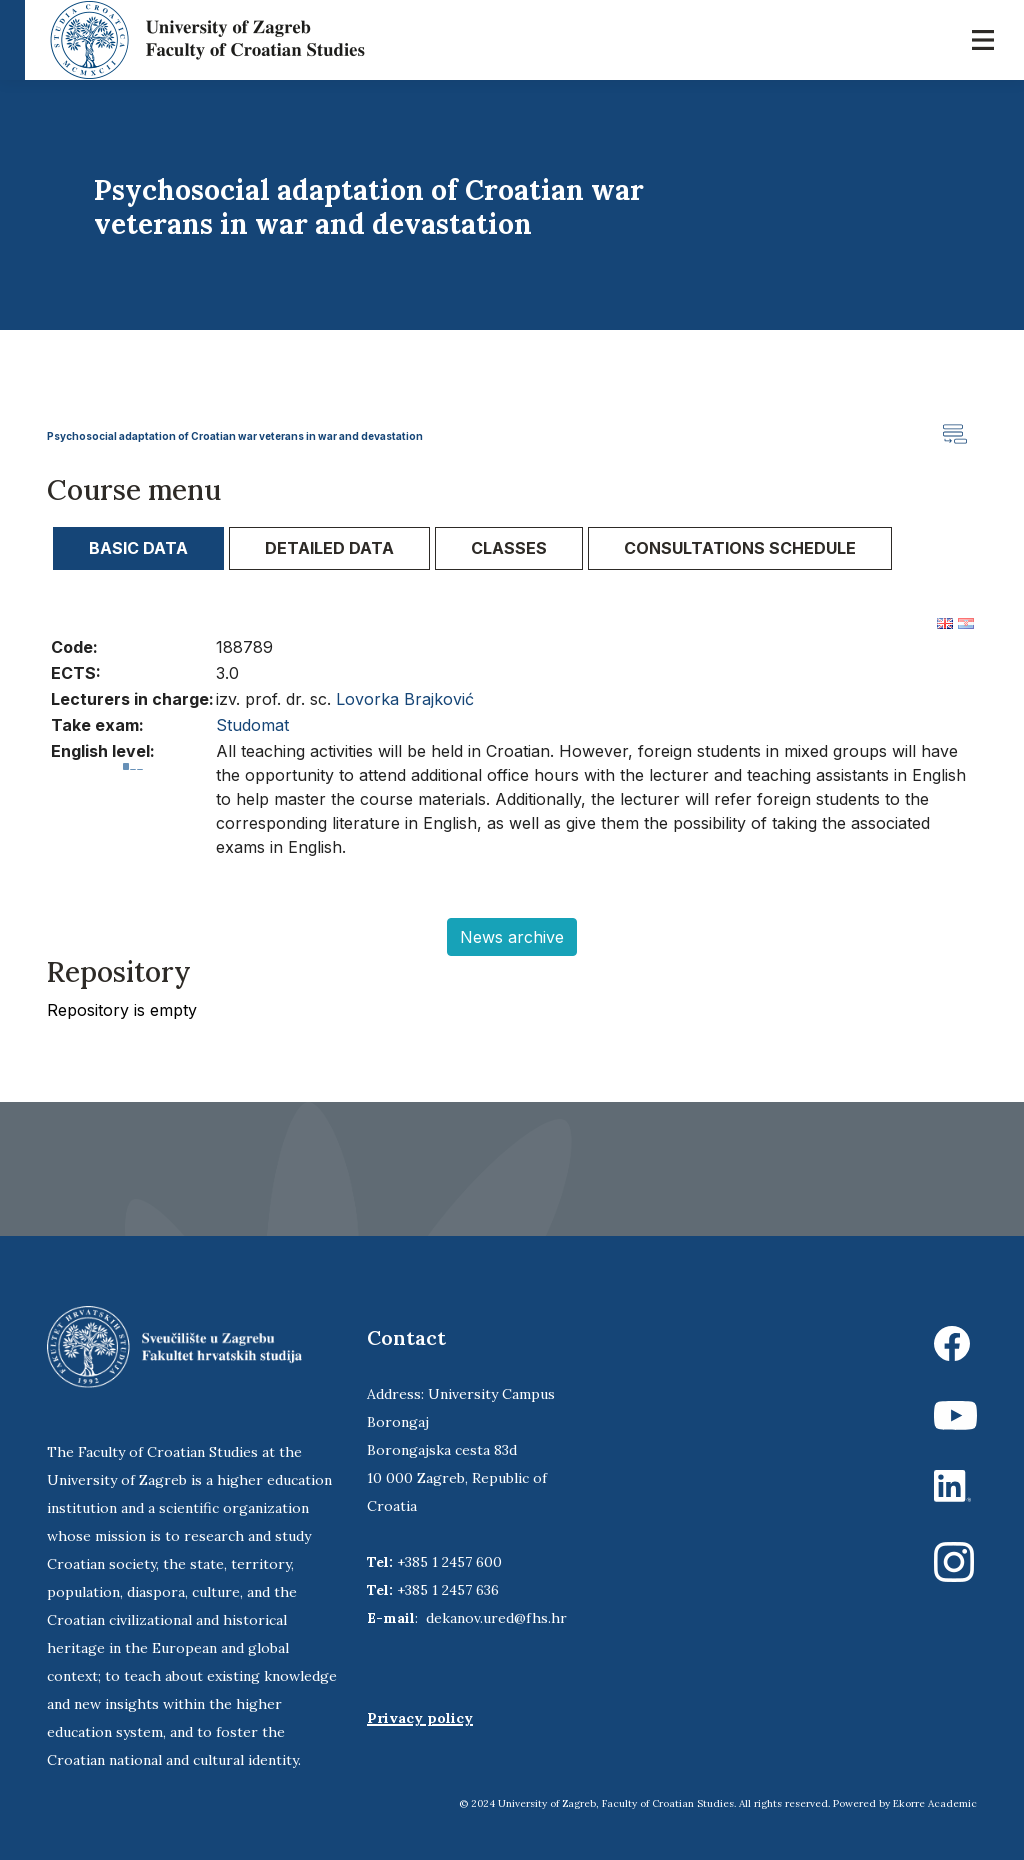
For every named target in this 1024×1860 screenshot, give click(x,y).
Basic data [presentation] (138, 548)
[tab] (138, 548)
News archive (512, 937)
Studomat (252, 725)
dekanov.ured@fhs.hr (496, 1618)
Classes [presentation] (509, 548)
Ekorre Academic (935, 1803)
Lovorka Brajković (405, 699)
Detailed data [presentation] (329, 548)
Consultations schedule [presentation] (740, 548)
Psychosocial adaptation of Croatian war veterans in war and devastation (235, 436)
